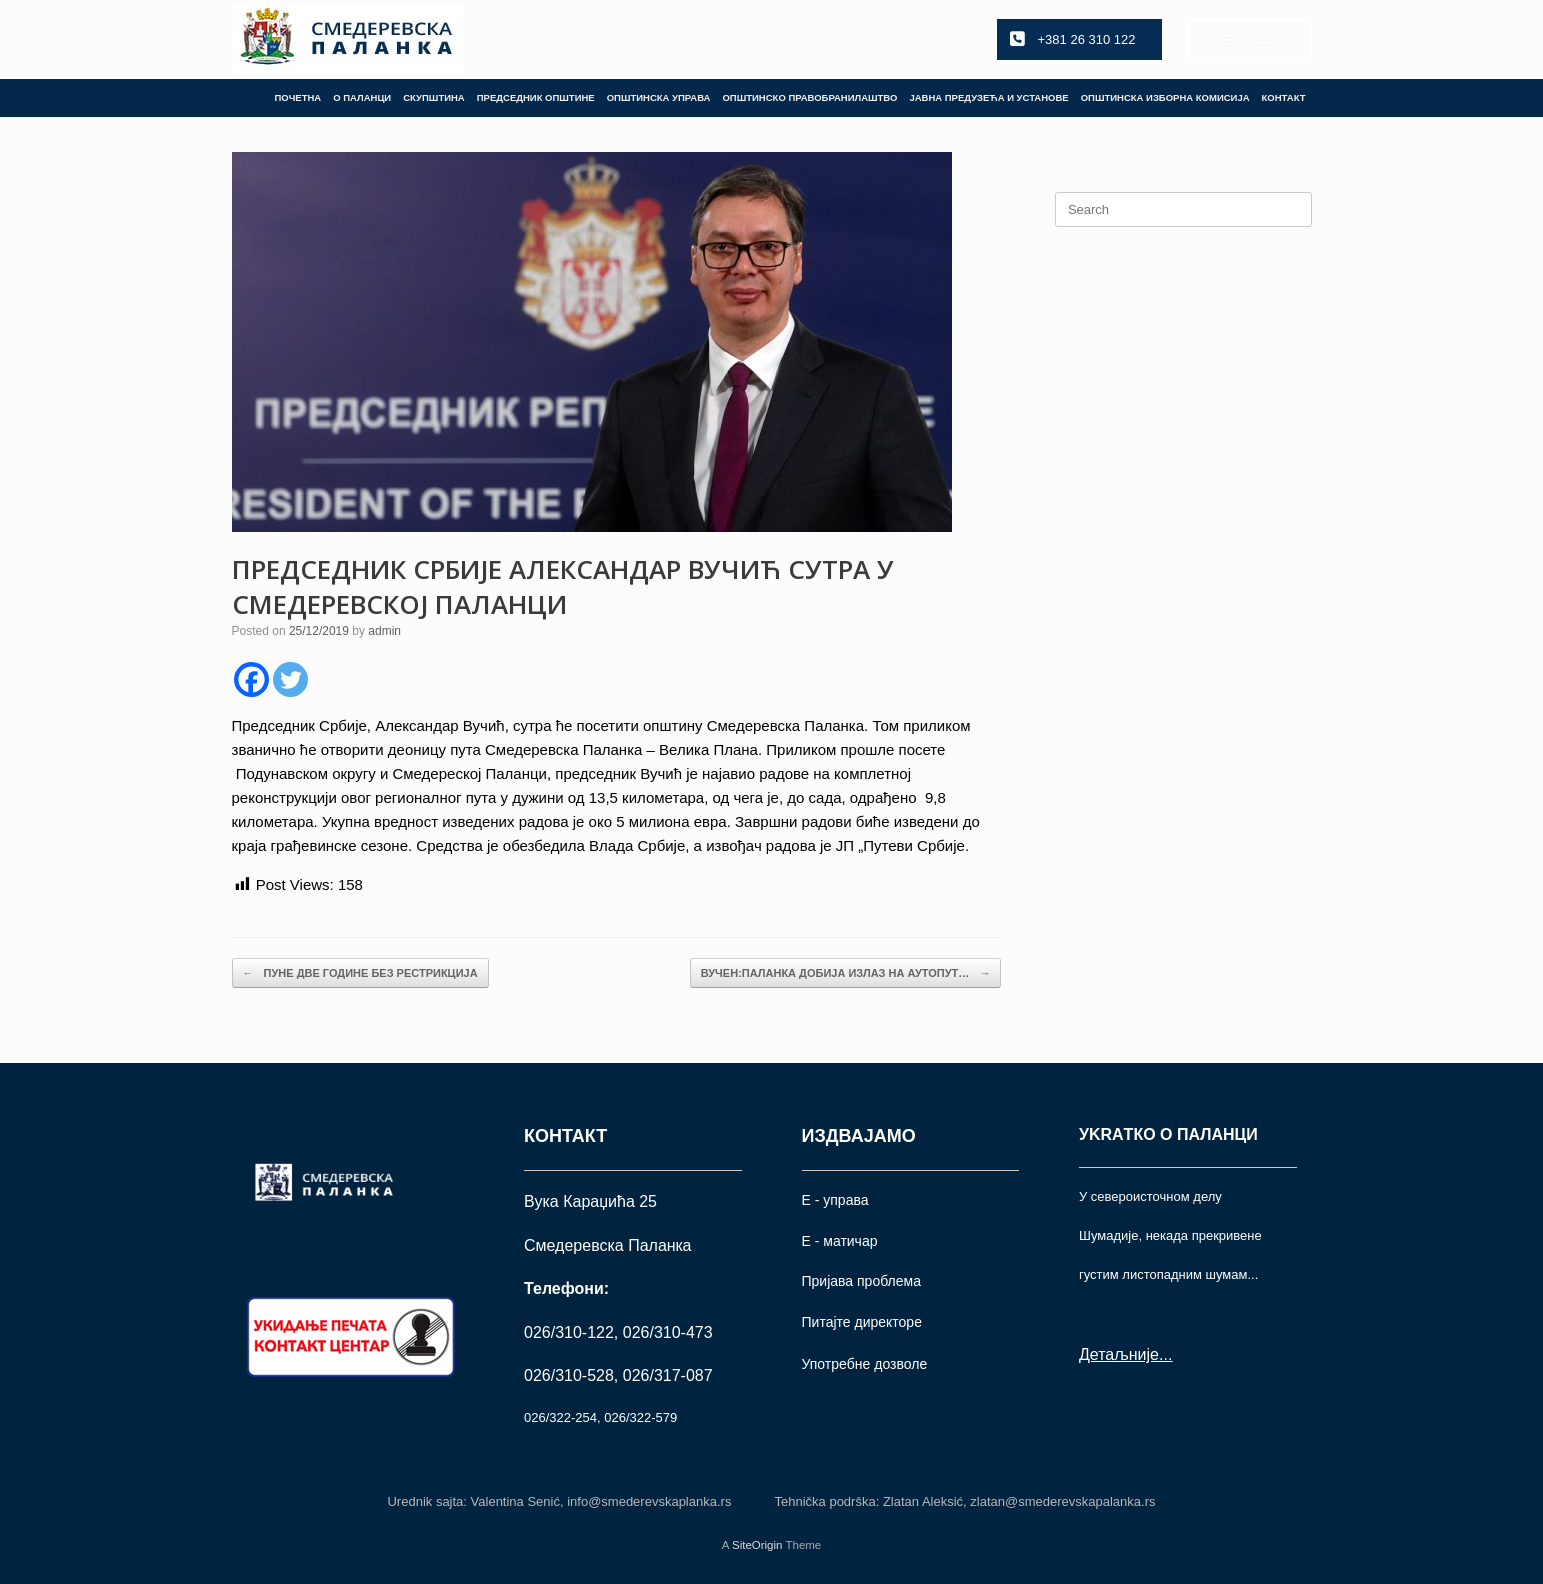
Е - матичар (840, 1241)
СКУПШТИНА (434, 97)
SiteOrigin (757, 1545)
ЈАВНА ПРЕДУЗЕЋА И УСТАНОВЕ (988, 97)
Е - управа (835, 1200)
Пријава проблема (861, 1281)
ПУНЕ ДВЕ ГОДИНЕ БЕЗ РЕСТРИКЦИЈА (360, 973)
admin (384, 631)
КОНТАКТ (1284, 97)
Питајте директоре (862, 1322)
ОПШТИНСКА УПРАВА (659, 97)
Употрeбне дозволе (865, 1364)
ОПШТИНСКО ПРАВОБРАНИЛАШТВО (809, 97)
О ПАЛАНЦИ (362, 97)
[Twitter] (290, 679)
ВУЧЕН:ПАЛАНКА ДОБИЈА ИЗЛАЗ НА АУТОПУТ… (846, 973)
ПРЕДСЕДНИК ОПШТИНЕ (536, 97)
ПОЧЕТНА (297, 97)
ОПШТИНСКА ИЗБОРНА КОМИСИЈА (1165, 97)
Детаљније (1119, 1354)
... (1165, 1354)
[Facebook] (251, 679)
